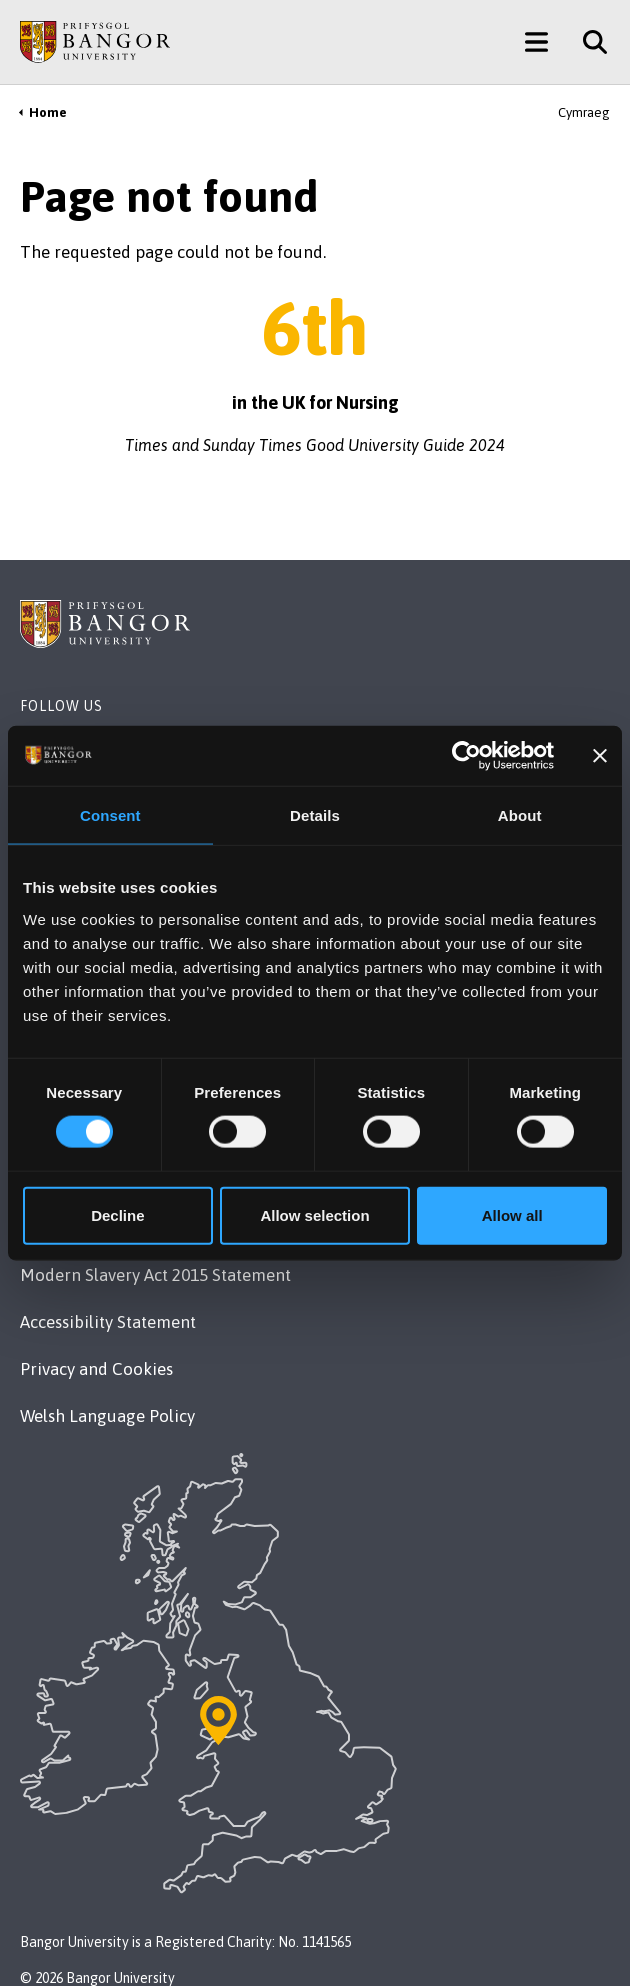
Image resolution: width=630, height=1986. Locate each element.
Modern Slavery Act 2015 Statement (155, 1275)
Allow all (512, 1214)
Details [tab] (315, 815)
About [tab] (520, 815)
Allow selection (314, 1214)
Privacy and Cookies (96, 1369)
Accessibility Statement (108, 1322)
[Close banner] (600, 756)
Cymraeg (584, 112)
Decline (117, 1214)
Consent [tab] (110, 815)
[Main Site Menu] (536, 42)
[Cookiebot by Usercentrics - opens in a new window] (466, 756)
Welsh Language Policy (107, 1416)
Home (48, 112)
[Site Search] (587, 42)
